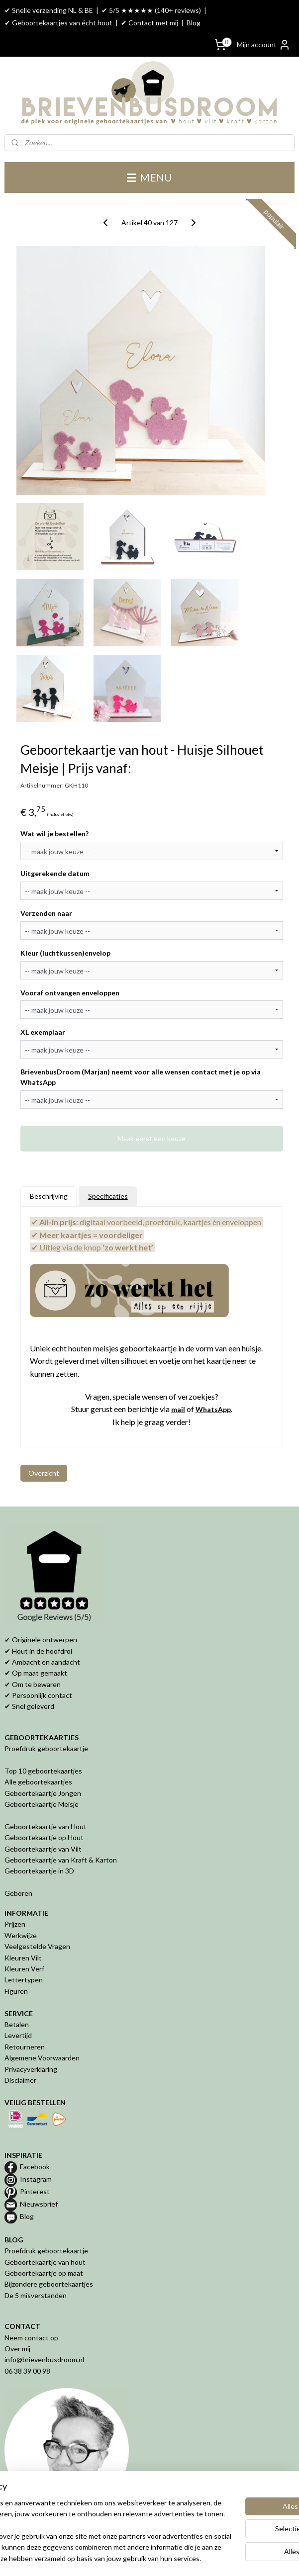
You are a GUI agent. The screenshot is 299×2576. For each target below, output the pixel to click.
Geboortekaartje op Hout (44, 1837)
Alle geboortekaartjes (38, 1781)
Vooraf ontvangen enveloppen (69, 992)
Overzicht (43, 1473)
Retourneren (24, 2047)
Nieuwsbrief (39, 2204)
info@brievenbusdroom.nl (44, 2359)
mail (178, 1409)
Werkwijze (20, 1935)
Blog (193, 22)
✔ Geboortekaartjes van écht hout (58, 22)
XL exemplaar (42, 1032)
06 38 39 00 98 (27, 2371)
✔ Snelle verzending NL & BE (48, 10)
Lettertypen (23, 1979)
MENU (149, 177)
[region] (84, 2497)
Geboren (18, 1893)
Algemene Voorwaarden (42, 2057)
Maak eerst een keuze (151, 1138)
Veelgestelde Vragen (37, 1946)
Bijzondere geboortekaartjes (48, 2284)
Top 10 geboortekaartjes (43, 1771)
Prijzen (14, 1924)
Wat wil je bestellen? (54, 833)
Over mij (17, 2348)
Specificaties (108, 1196)
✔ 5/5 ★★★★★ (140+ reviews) (151, 10)
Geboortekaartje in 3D (39, 1870)
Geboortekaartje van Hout (45, 1826)
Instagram (36, 2179)
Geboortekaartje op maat (43, 2273)
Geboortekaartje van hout (45, 2262)
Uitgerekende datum (55, 873)
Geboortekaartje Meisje (41, 1804)
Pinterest (35, 2191)
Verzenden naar (46, 913)
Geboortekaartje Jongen (42, 1793)
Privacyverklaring (30, 2069)
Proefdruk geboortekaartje (46, 1748)
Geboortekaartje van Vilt (43, 1849)
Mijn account (264, 45)
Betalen (16, 2024)
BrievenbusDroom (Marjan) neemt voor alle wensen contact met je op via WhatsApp (140, 1076)
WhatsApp (213, 1409)
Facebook (35, 2166)
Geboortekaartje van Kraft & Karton (60, 1860)
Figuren (16, 1991)
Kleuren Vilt (23, 1958)
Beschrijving (49, 1196)
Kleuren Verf (24, 1968)
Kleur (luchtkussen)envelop (65, 953)
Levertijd (18, 2035)
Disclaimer (20, 2080)
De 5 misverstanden (35, 2295)
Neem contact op (31, 2337)
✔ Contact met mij (149, 22)
